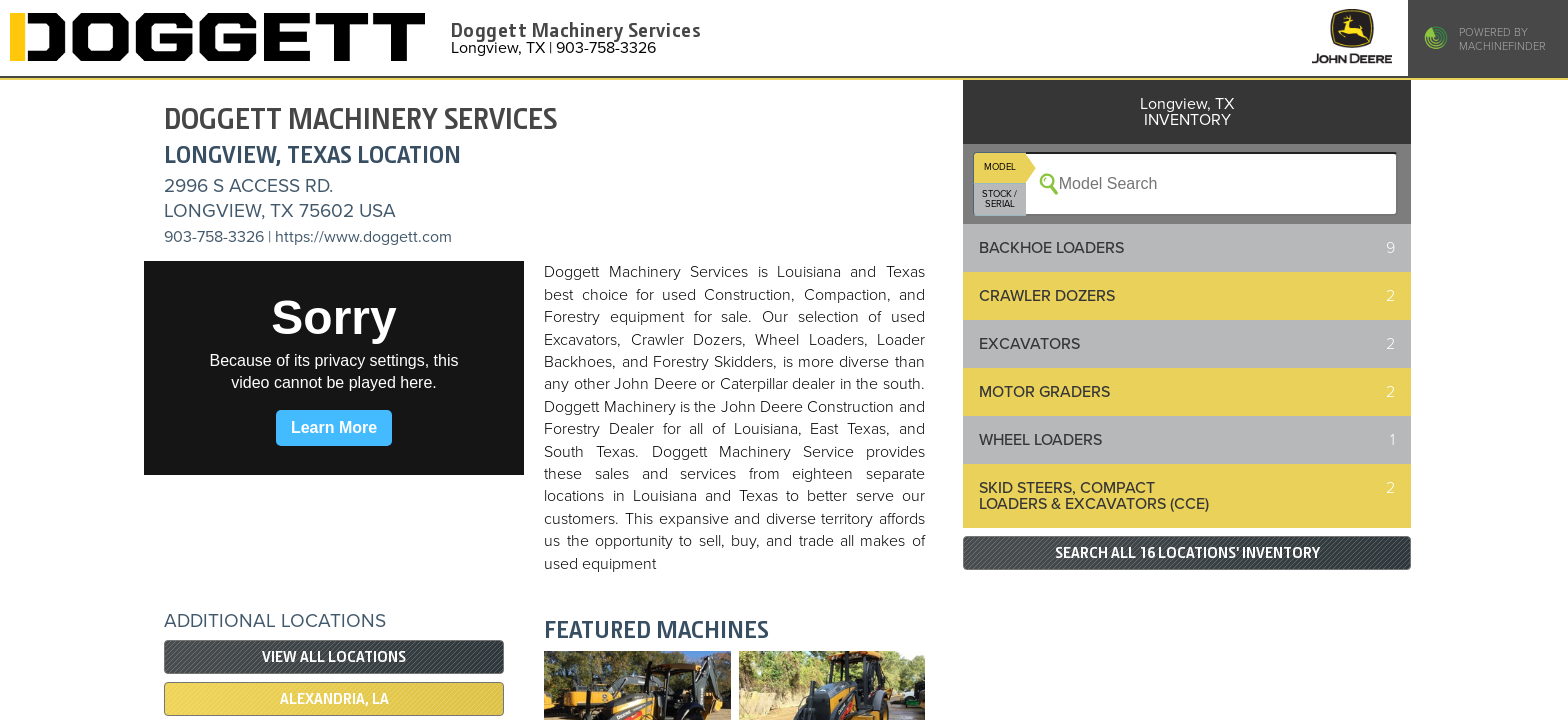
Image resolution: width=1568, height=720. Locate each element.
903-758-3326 (214, 237)
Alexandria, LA (334, 699)
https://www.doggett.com (363, 237)
